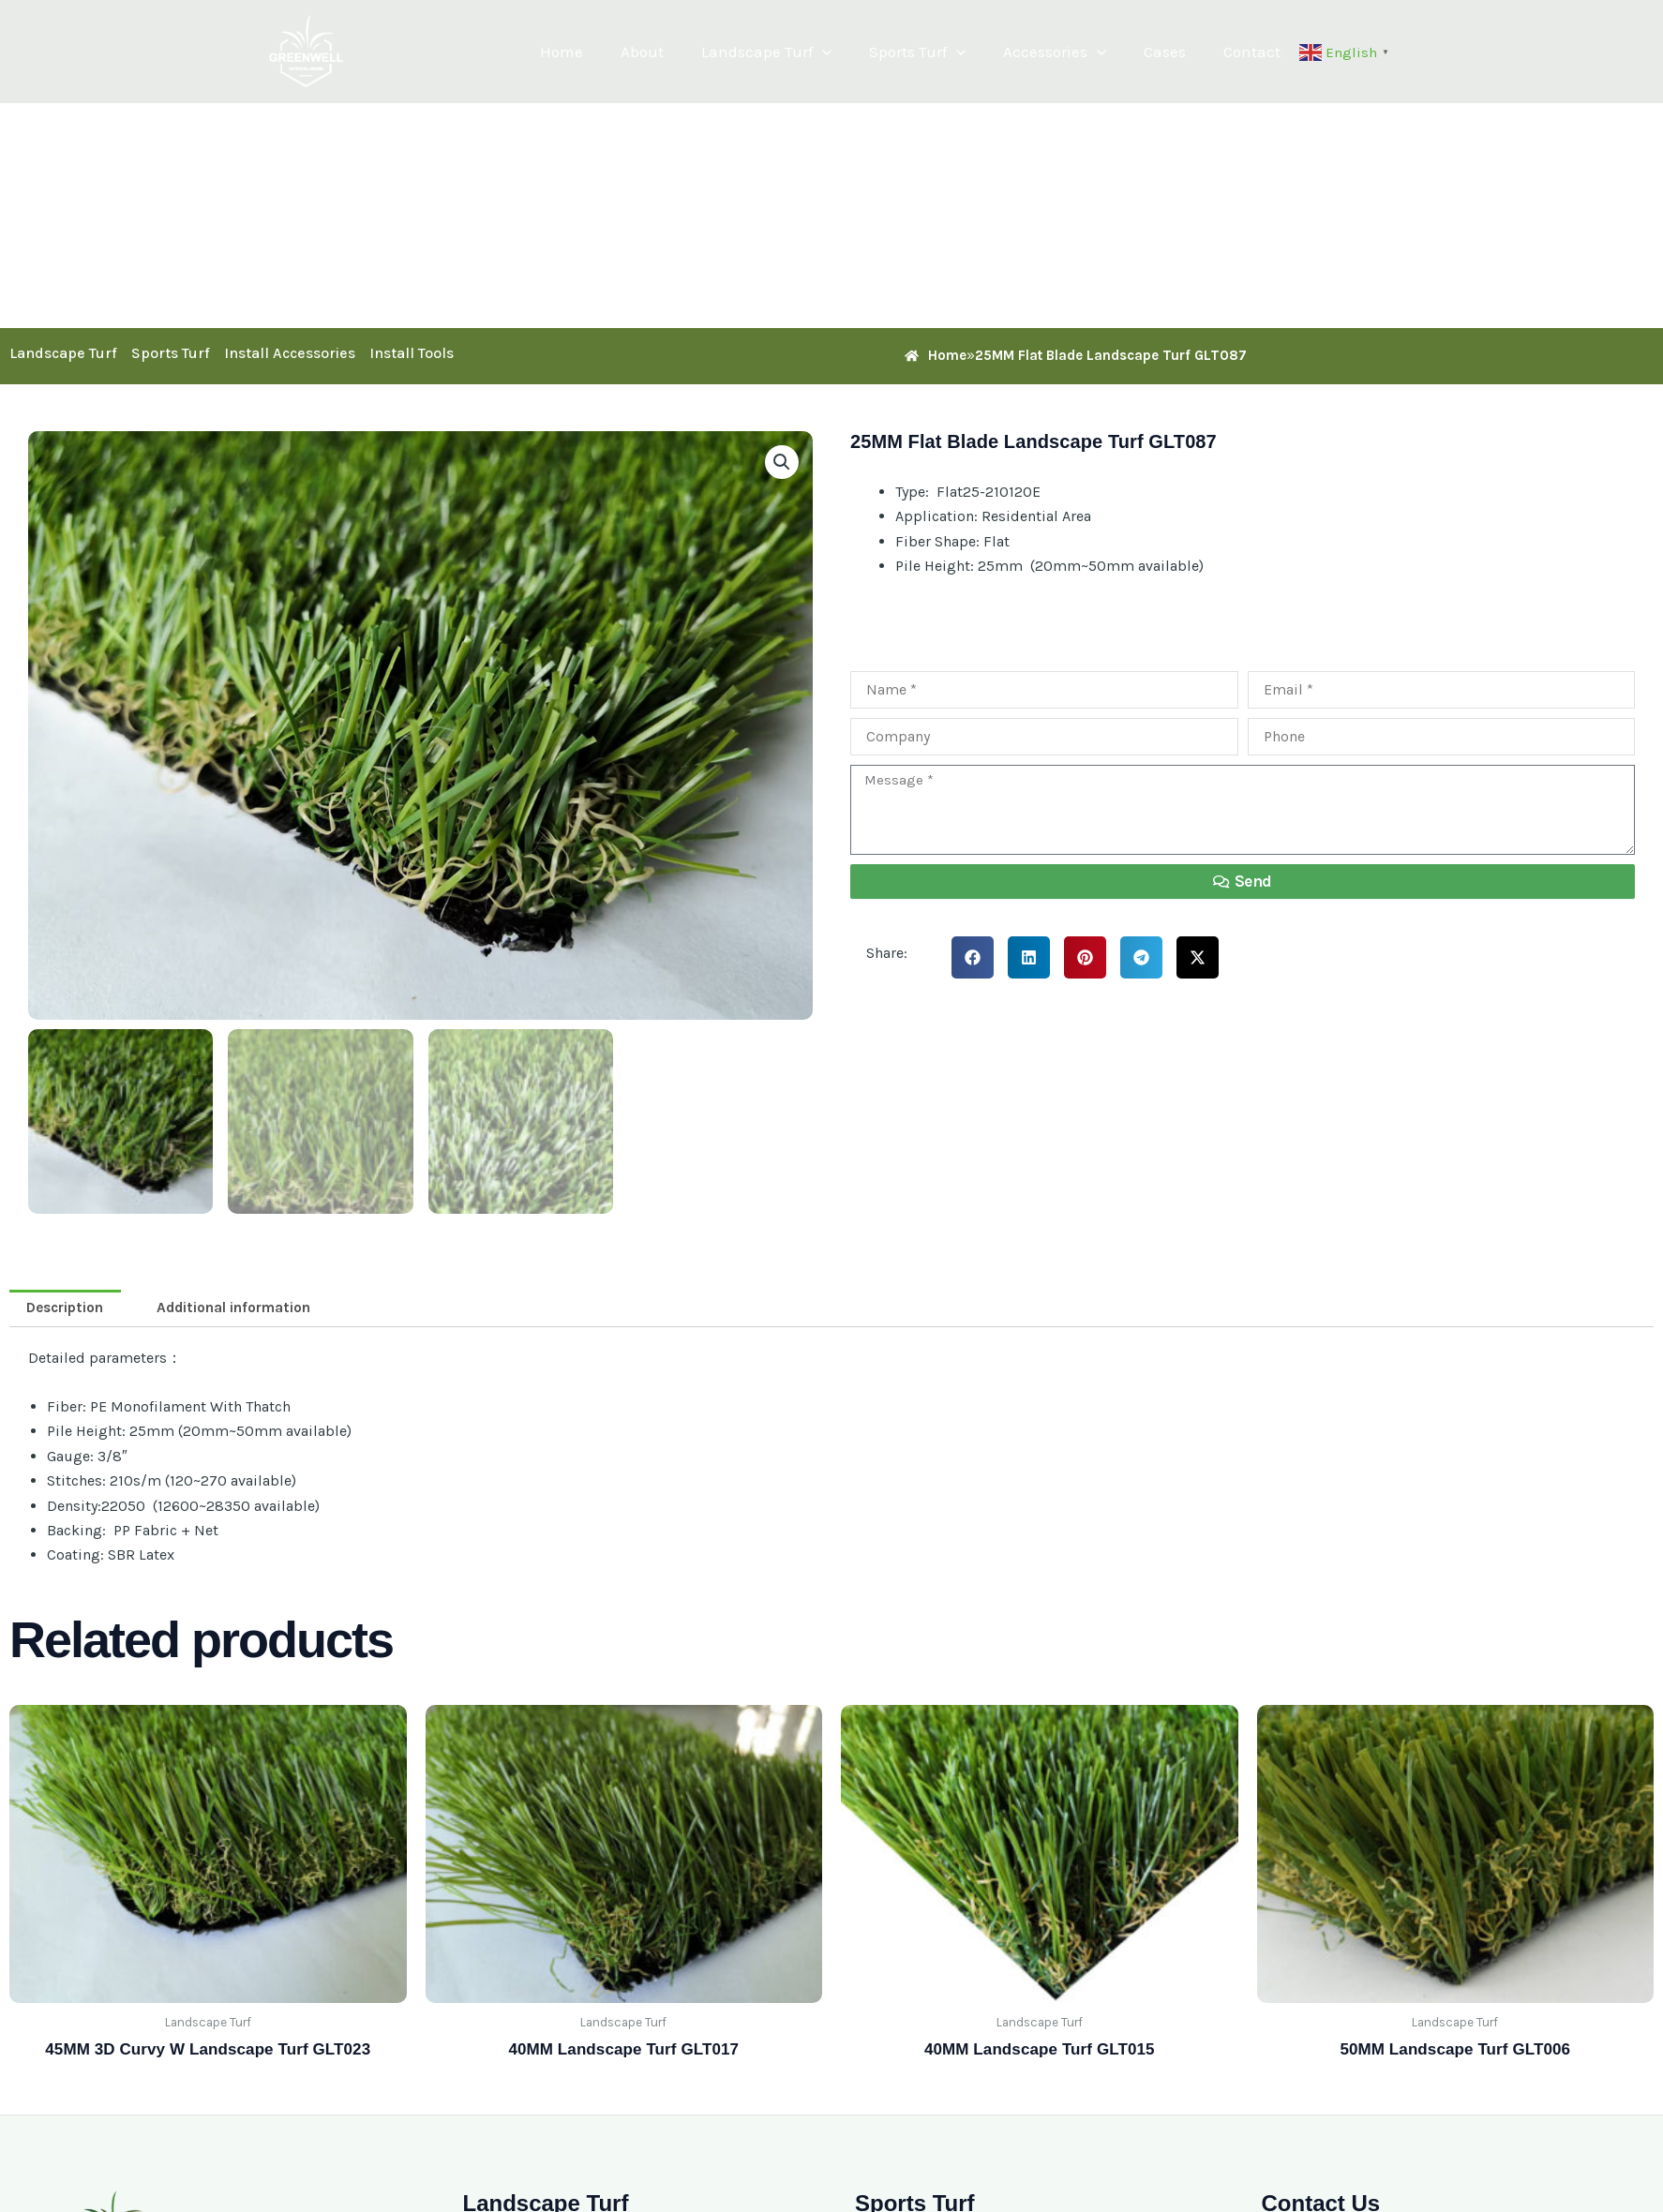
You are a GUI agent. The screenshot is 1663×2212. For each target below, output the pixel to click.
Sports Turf (937, 51)
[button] (847, 51)
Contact (1254, 51)
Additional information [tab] (244, 1309)
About (673, 51)
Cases (1173, 51)
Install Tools (411, 353)
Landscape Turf (792, 51)
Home (598, 51)
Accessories (1068, 51)
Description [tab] (68, 1309)
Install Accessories (289, 353)
